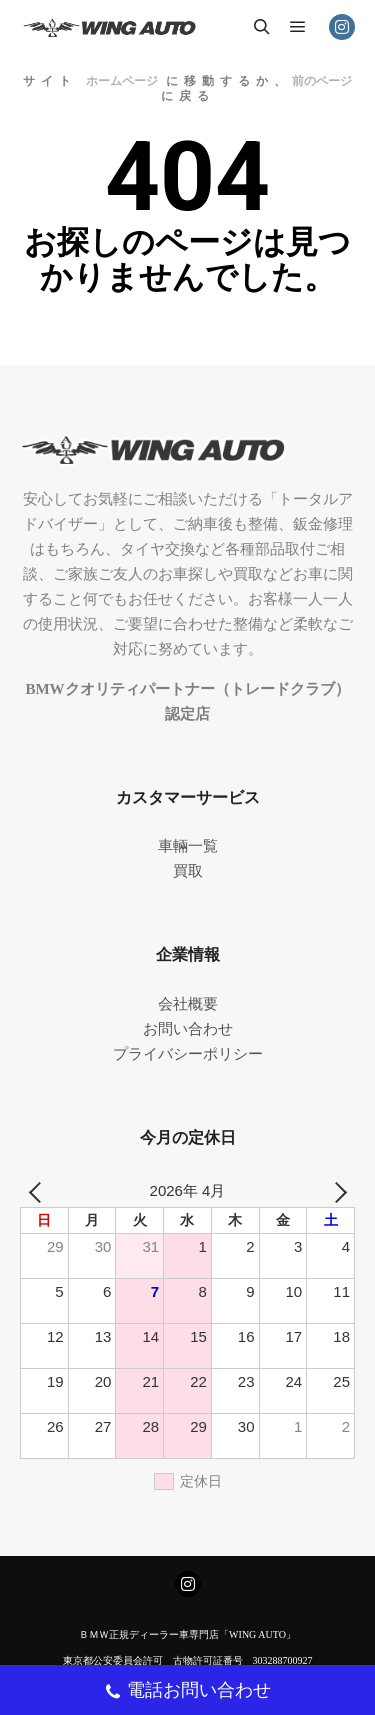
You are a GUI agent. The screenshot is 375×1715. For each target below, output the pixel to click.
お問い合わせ (188, 1029)
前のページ (322, 81)
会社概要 (188, 1004)
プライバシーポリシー (188, 1054)
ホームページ (122, 81)
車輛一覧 (188, 846)
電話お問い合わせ (187, 1692)
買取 (188, 871)
